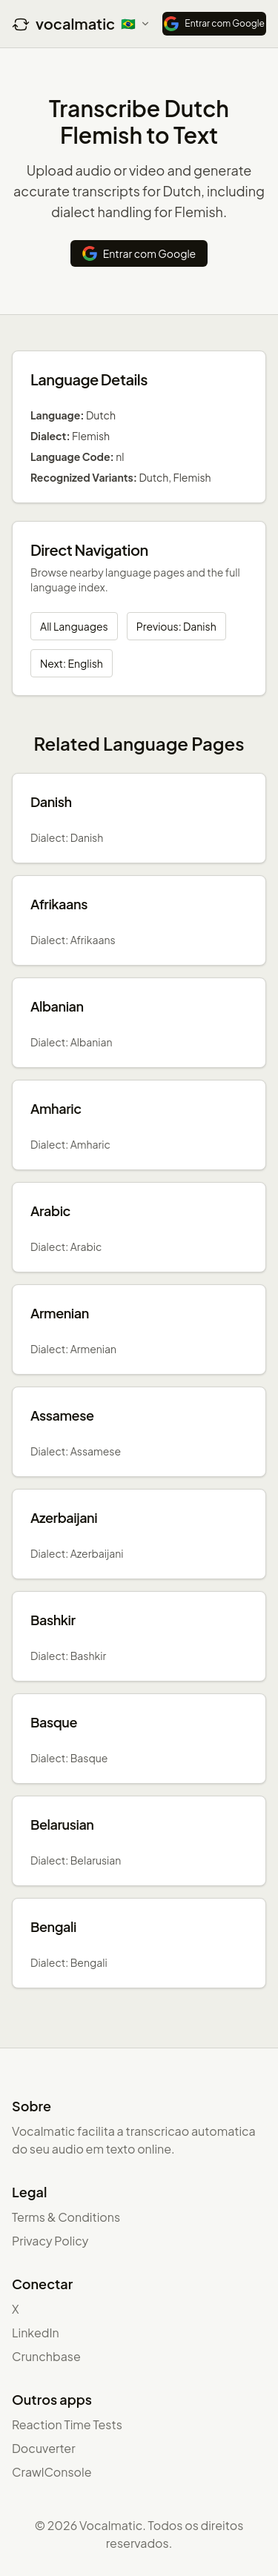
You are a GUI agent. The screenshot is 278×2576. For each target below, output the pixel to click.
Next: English (71, 663)
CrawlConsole (52, 2472)
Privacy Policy (50, 2240)
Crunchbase (46, 2356)
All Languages (74, 626)
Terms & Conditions (66, 2217)
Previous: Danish (176, 626)
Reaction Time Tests (67, 2424)
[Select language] (135, 24)
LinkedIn (35, 2332)
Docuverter (44, 2448)
